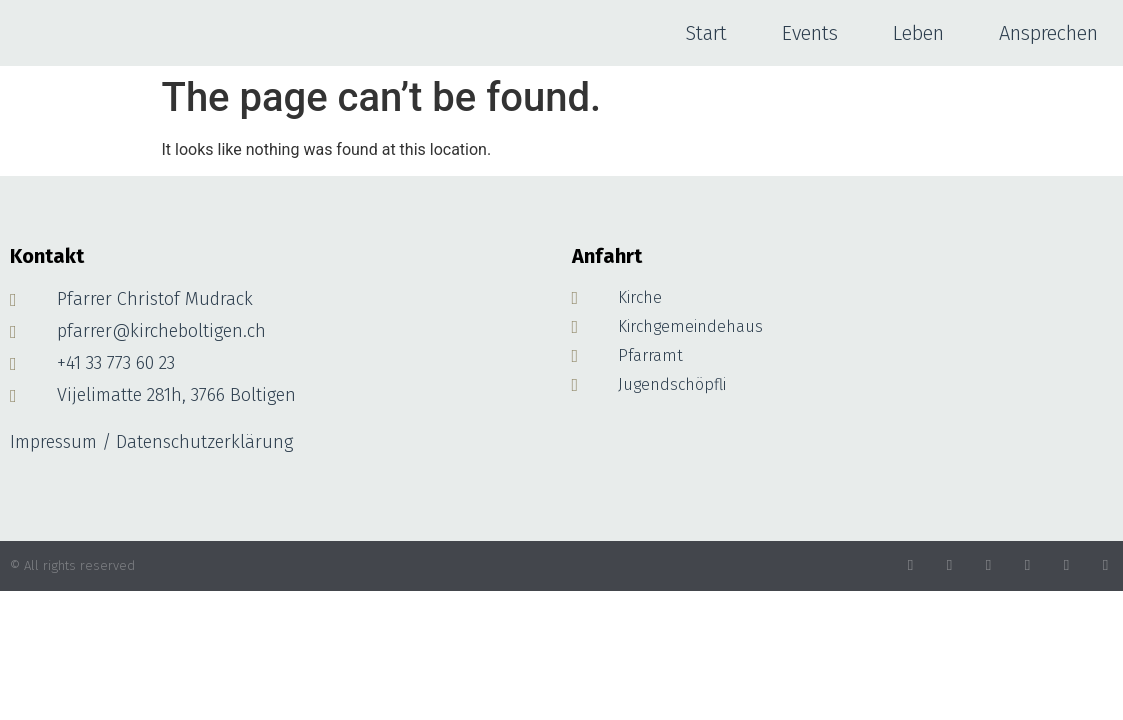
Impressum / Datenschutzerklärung (151, 442)
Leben (918, 33)
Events (810, 33)
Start (706, 33)
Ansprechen (1048, 33)
